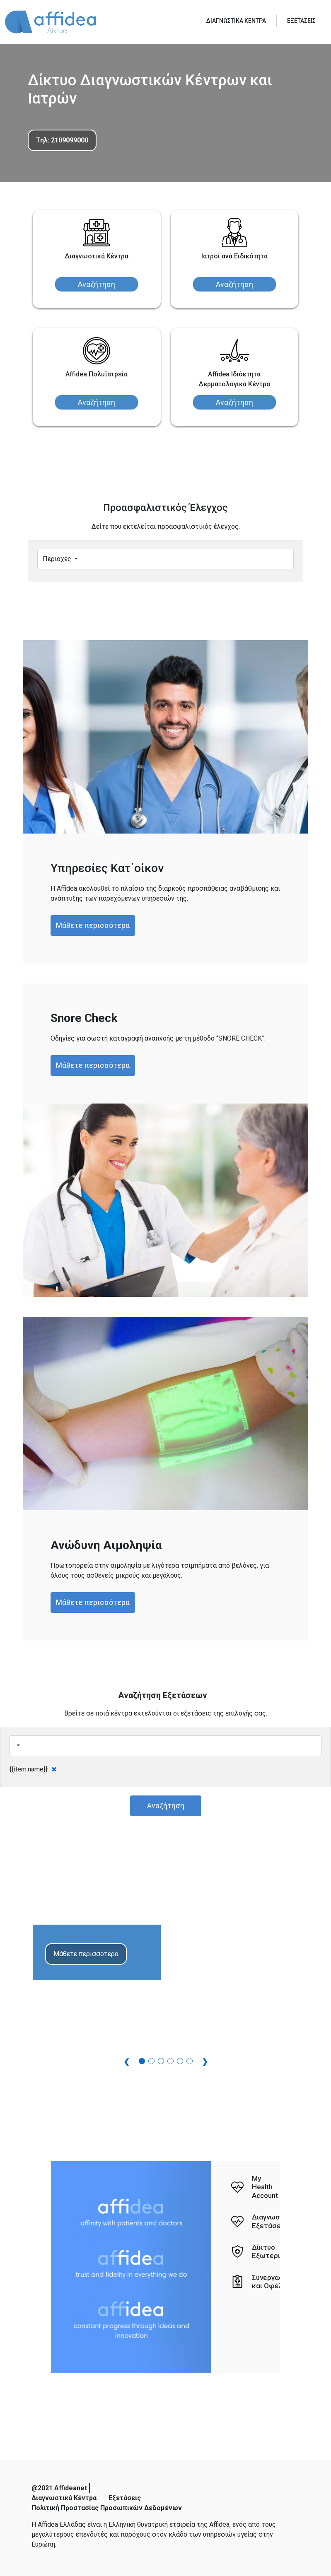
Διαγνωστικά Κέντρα (64, 2498)
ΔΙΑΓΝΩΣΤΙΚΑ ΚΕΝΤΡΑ (236, 20)
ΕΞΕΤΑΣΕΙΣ (301, 20)
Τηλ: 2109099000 (62, 140)
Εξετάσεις (125, 2498)
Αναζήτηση (96, 284)
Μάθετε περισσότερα (93, 925)
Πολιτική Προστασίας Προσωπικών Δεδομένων (106, 2508)
